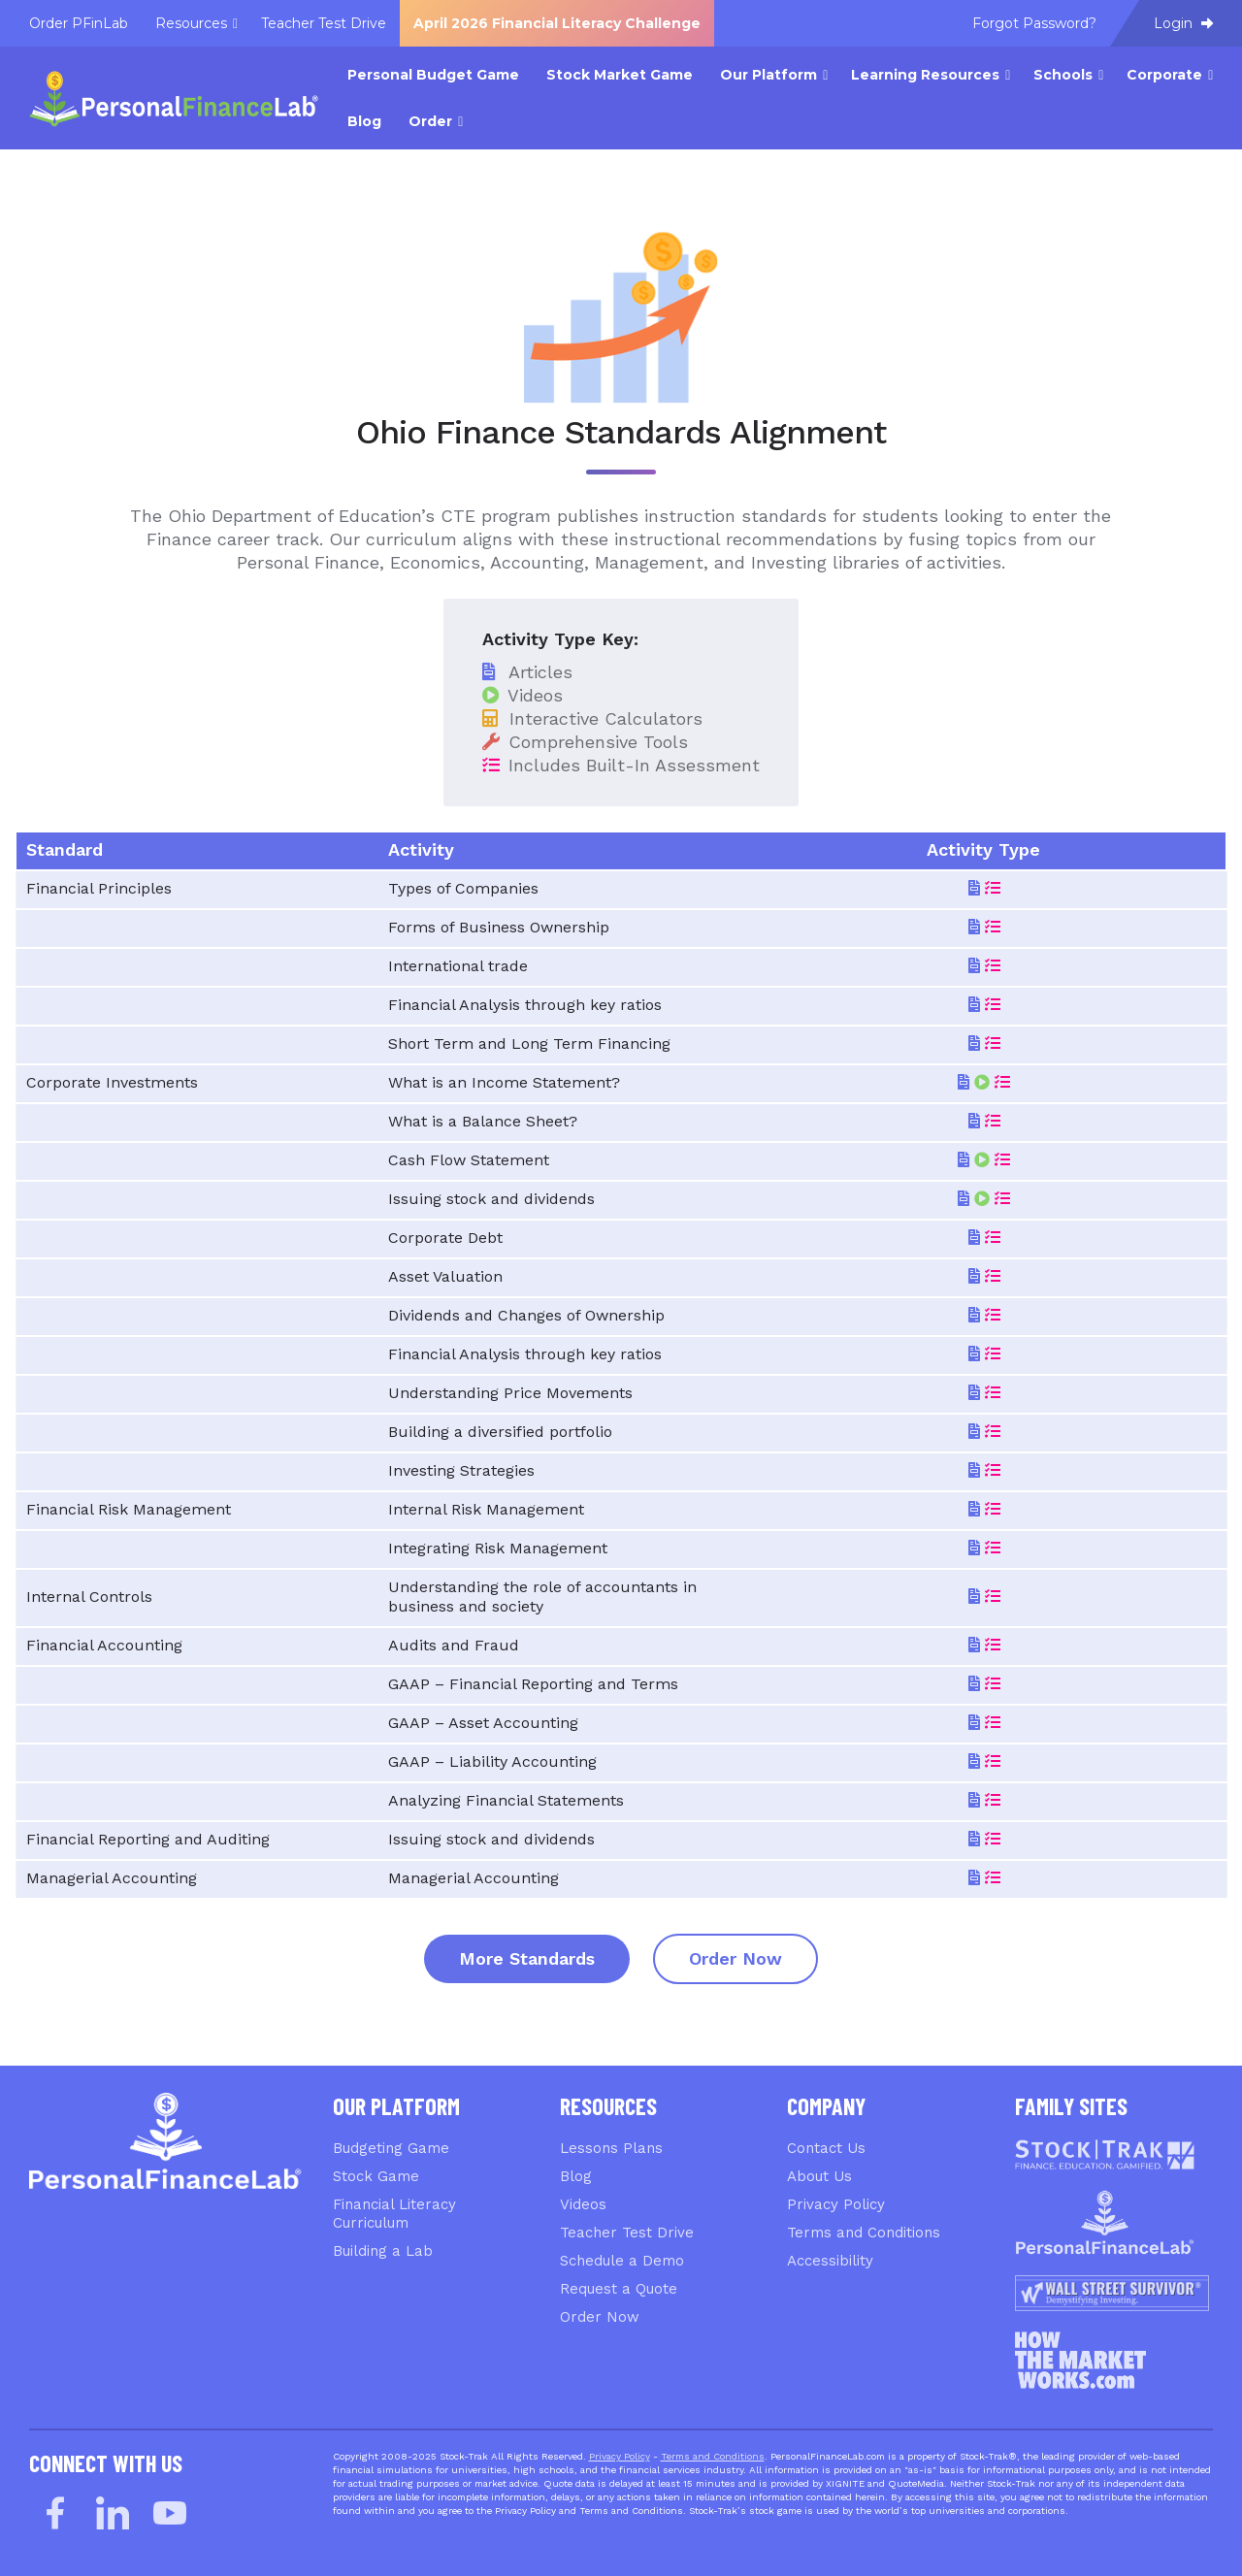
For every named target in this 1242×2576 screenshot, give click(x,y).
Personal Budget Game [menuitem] (433, 74)
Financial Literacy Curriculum (394, 2214)
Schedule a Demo (622, 2260)
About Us (819, 2176)
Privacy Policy (836, 2204)
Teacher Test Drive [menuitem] (323, 23)
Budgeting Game (391, 2148)
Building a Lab (383, 2251)
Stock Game (376, 2176)
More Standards (527, 1958)
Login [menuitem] (1183, 23)
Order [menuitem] (430, 121)
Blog (576, 2176)
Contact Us (826, 2148)
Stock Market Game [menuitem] (619, 74)
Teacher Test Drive (627, 2232)
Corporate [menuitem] (1164, 74)
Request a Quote (618, 2289)
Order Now (735, 1958)
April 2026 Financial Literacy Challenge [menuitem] (557, 23)
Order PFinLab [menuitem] (78, 23)
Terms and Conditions (863, 2232)
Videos (583, 2204)
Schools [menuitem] (1063, 74)
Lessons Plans (611, 2148)
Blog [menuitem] (364, 121)
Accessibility (830, 2260)
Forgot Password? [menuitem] (1034, 23)
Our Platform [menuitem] (768, 74)
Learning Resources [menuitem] (925, 74)
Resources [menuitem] (191, 23)
